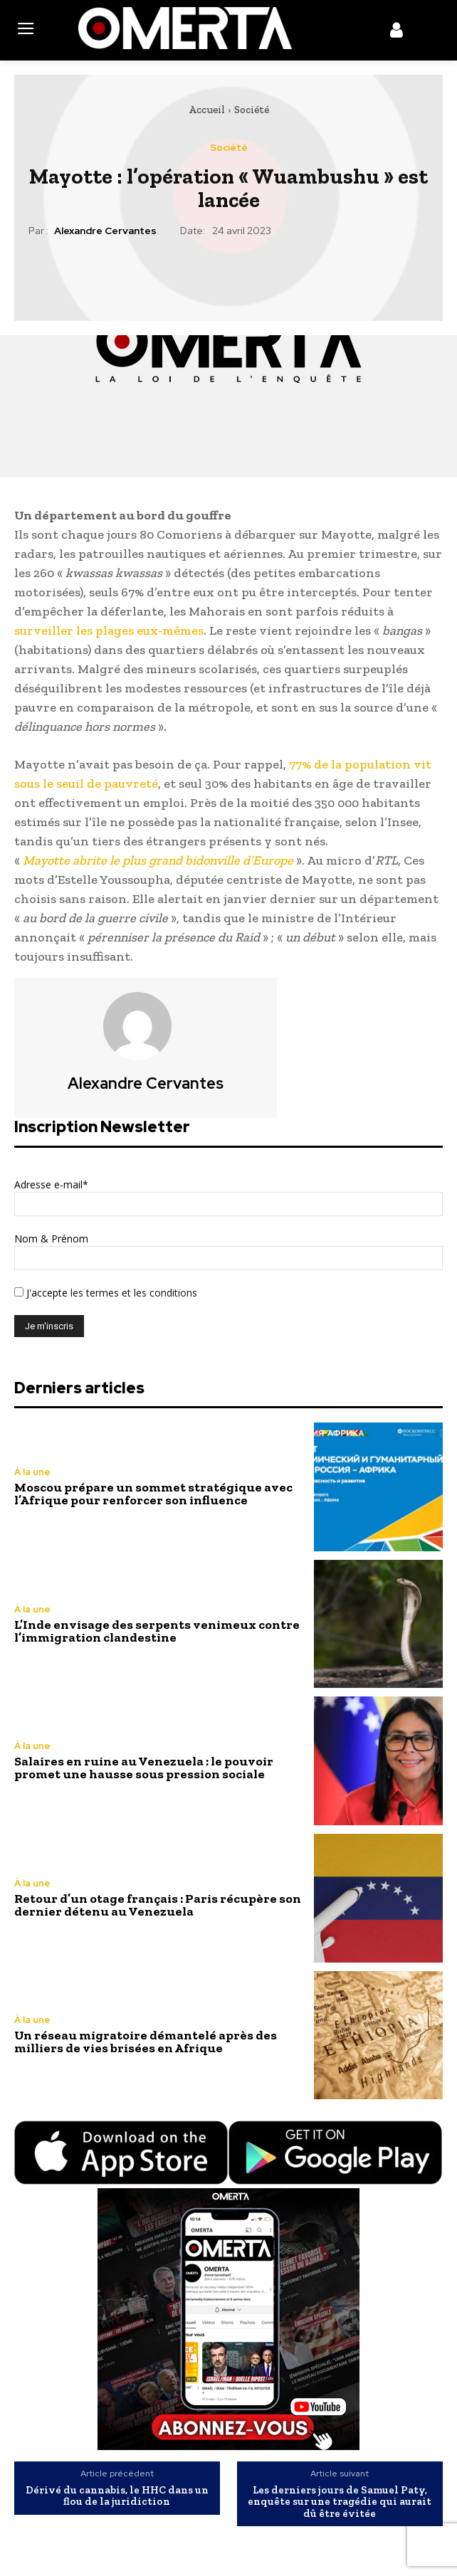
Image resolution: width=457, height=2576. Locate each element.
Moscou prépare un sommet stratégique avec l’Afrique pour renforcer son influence (153, 1493)
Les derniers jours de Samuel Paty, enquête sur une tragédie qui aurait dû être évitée (339, 2502)
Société (251, 109)
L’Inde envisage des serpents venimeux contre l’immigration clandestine (157, 1631)
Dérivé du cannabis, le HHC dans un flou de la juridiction (117, 2496)
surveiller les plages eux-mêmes (109, 630)
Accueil (207, 109)
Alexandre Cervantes (105, 231)
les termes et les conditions (132, 1292)
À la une (32, 1472)
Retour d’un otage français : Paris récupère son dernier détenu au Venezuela (157, 1905)
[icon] (396, 32)
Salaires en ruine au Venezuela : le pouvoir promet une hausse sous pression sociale (143, 1767)
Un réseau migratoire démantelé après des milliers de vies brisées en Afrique (145, 2041)
